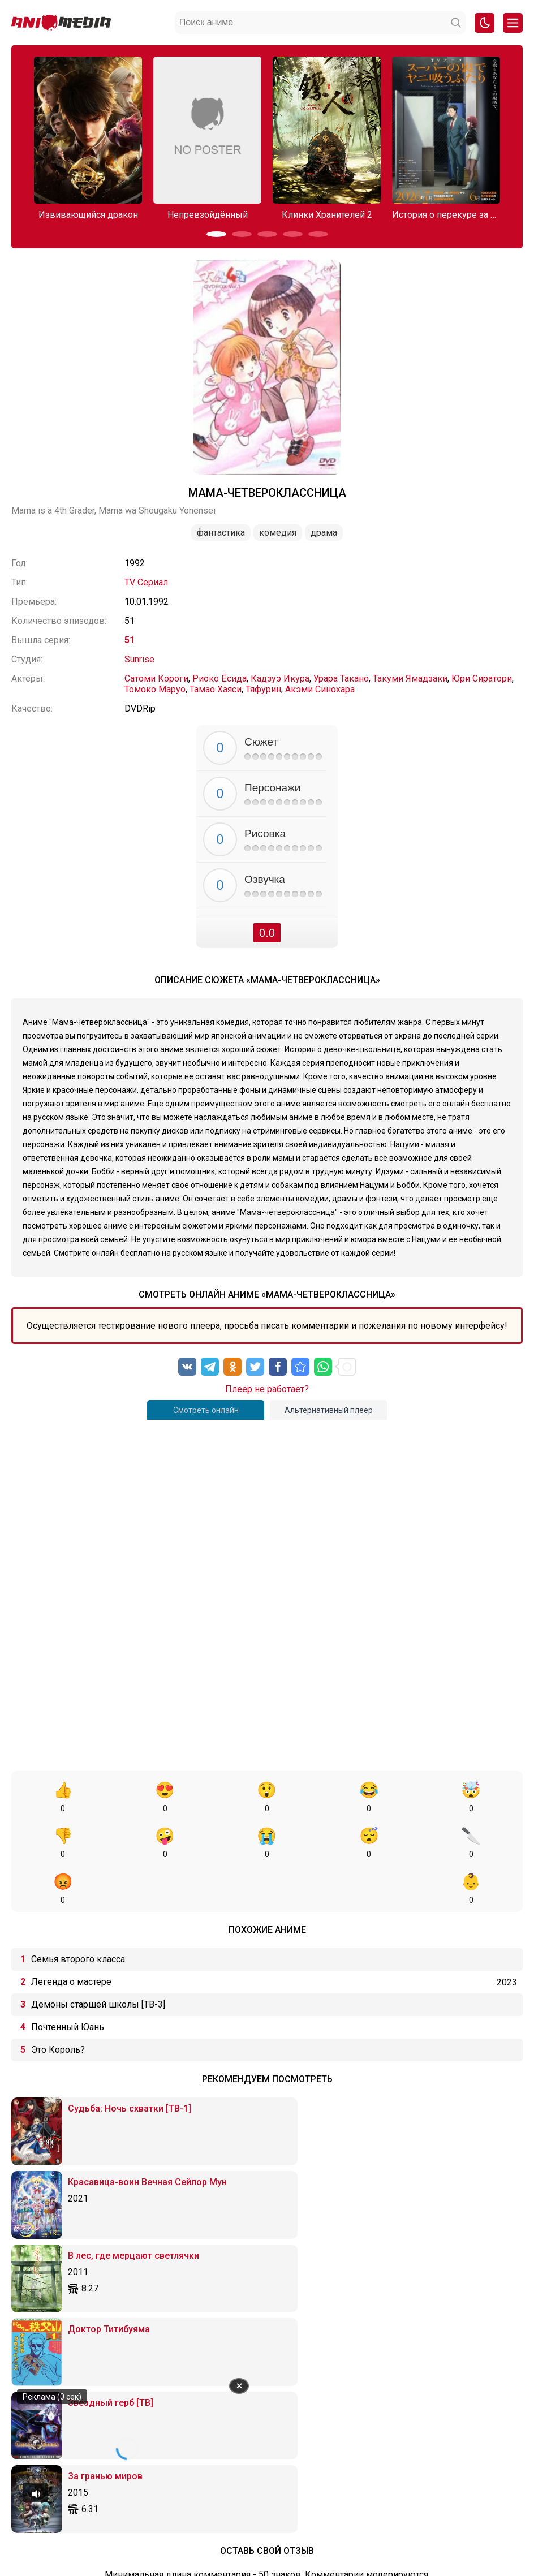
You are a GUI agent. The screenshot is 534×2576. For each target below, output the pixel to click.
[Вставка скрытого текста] (393, 2284)
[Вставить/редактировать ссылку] (289, 2284)
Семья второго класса (78, 1913)
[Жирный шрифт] (95, 2284)
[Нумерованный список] (244, 2284)
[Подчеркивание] (135, 2284)
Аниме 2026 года (168, 2513)
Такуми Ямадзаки (410, 678)
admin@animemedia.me (157, 2548)
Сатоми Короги (156, 678)
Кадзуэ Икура (280, 678)
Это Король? (58, 2003)
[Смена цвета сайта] (484, 23)
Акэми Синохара (320, 689)
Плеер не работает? (267, 1389)
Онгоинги (223, 2513)
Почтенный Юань (67, 1981)
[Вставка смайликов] (269, 2284)
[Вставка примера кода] (353, 2284)
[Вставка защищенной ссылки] (308, 2284)
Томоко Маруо (155, 689)
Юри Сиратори (481, 678)
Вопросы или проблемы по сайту (307, 2513)
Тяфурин (263, 689)
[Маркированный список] (224, 2284)
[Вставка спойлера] (373, 2284)
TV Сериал (146, 582)
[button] (216, 234)
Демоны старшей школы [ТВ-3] (98, 1958)
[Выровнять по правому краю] (199, 2284)
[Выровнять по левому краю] (160, 2284)
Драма (324, 532)
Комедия (277, 532)
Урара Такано (341, 678)
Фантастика (221, 532)
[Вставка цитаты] (333, 2284)
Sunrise (139, 659)
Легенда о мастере (71, 1936)
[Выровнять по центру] (180, 2284)
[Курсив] (115, 2284)
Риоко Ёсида (219, 678)
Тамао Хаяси (216, 689)
